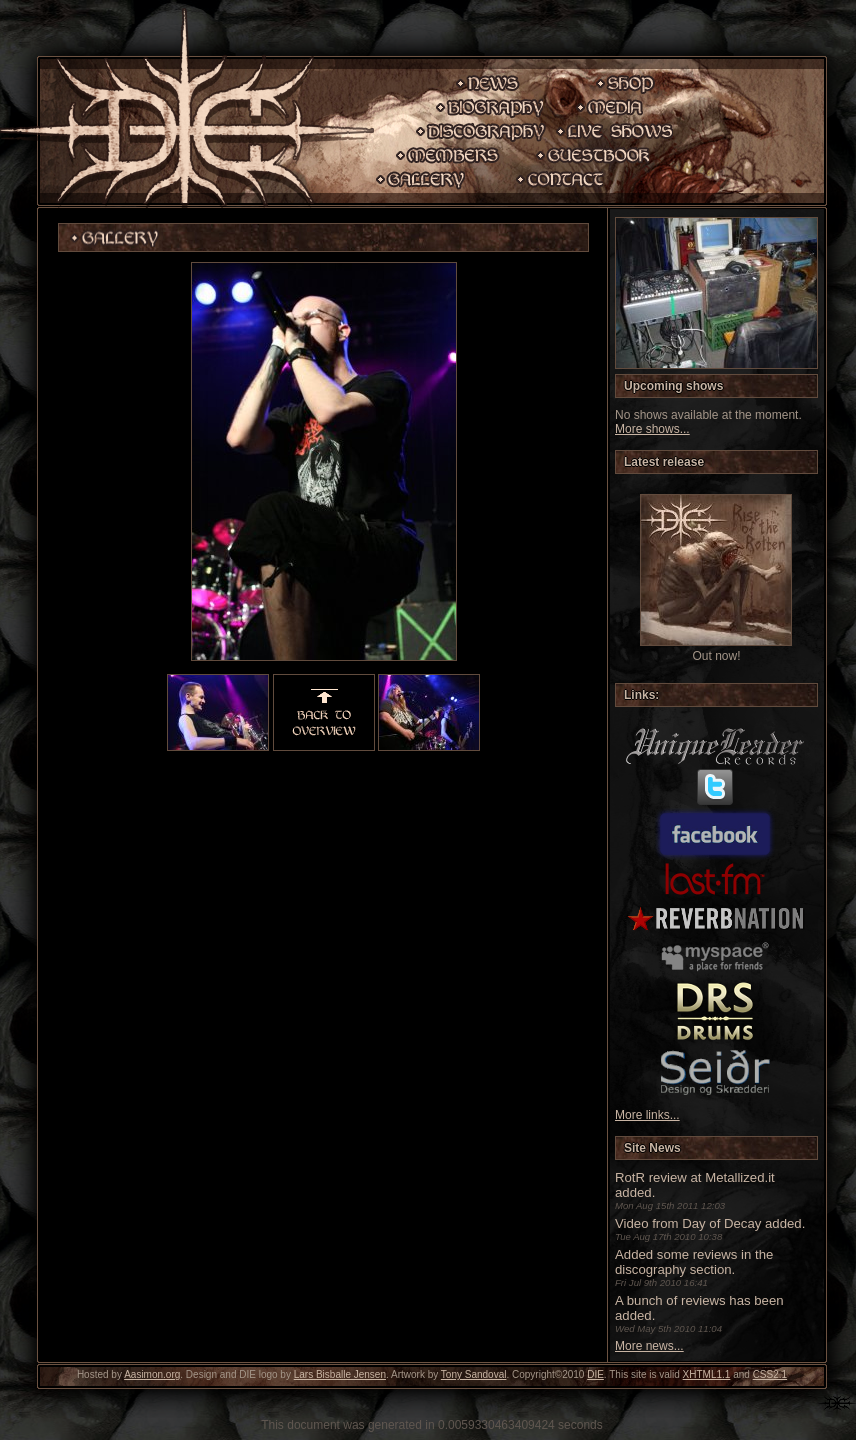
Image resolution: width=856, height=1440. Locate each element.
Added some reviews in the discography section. (694, 1262)
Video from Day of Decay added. (710, 1223)
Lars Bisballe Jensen (340, 1374)
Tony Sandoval (474, 1374)
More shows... (652, 429)
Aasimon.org (152, 1374)
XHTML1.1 (707, 1374)
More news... (649, 1346)
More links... (647, 1115)
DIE (595, 1374)
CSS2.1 (770, 1374)
